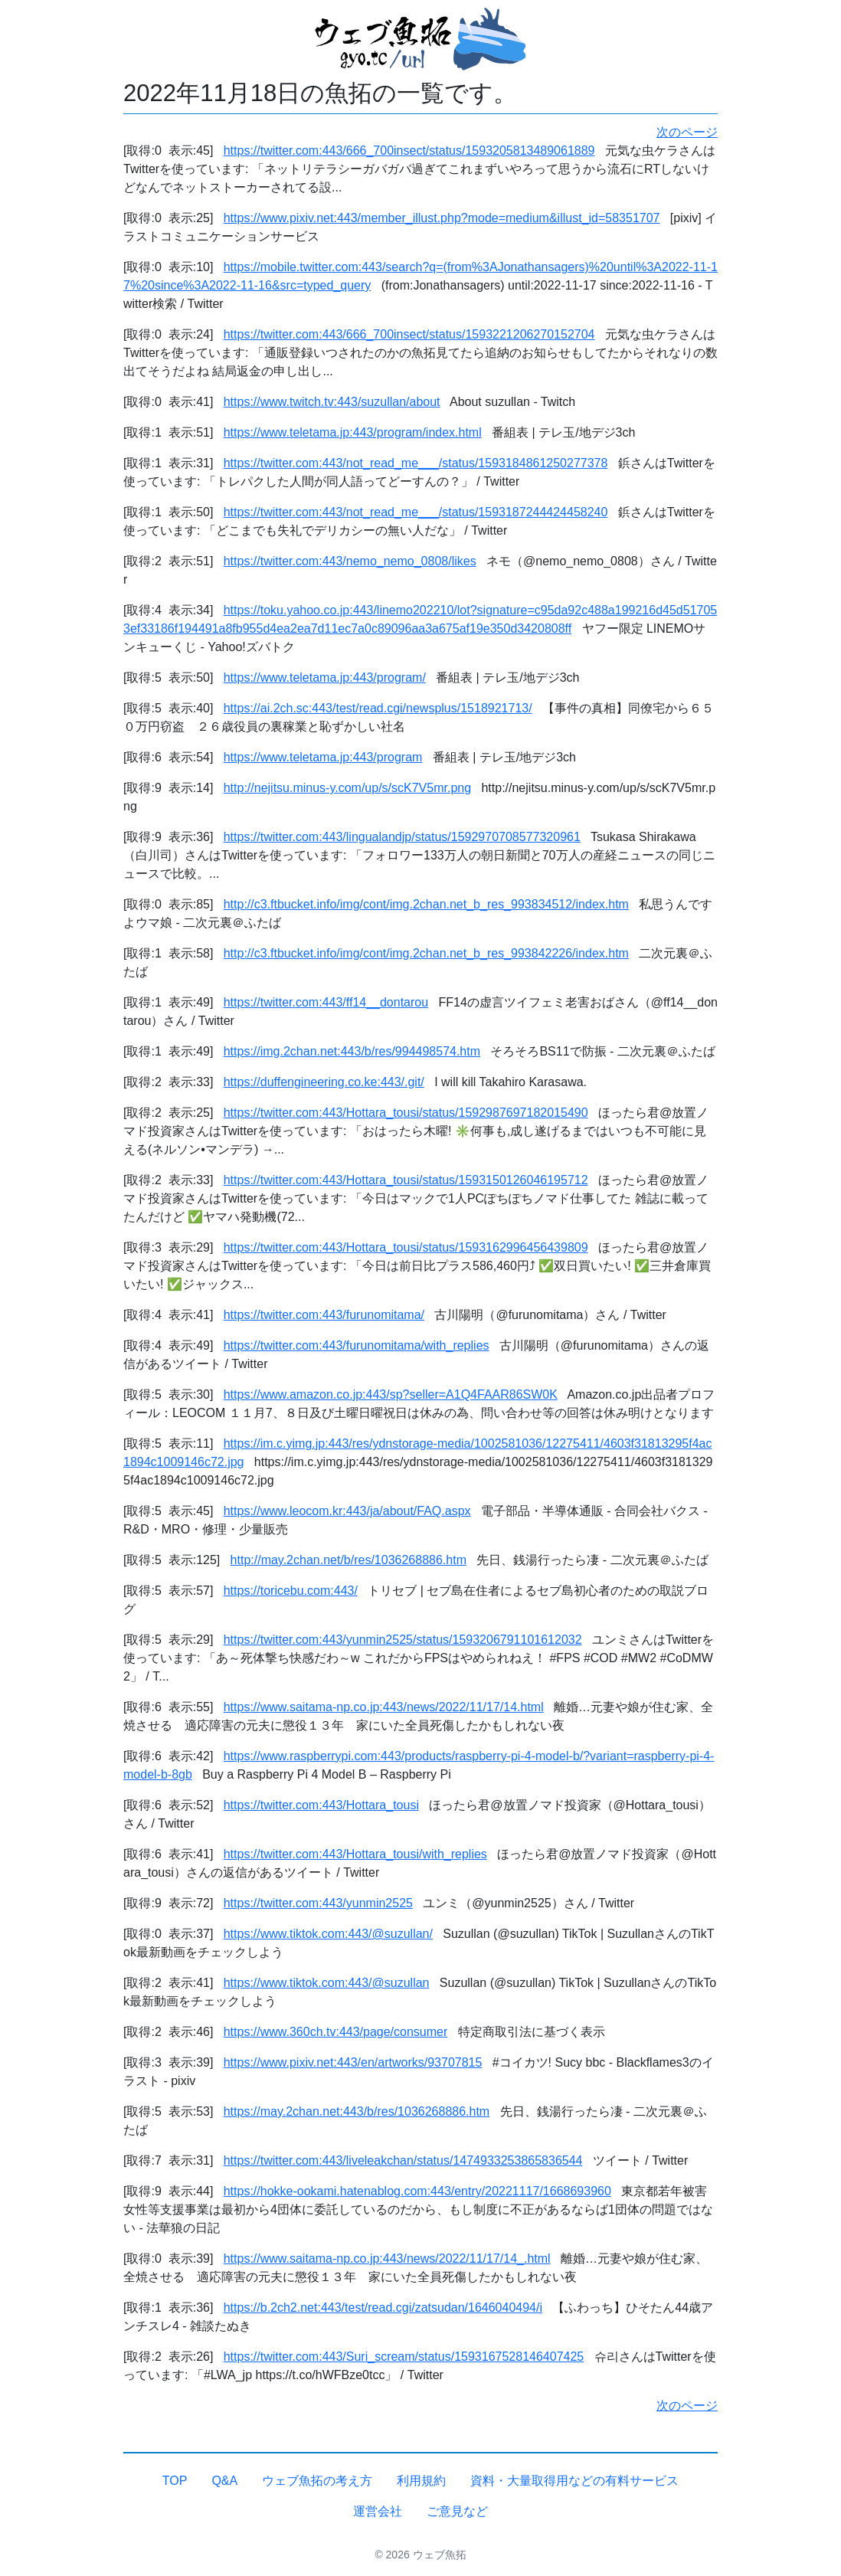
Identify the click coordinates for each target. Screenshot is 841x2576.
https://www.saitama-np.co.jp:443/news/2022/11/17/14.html (384, 1707)
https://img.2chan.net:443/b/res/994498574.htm (352, 1051)
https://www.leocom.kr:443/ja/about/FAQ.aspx (347, 1510)
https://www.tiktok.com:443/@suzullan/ (328, 1933)
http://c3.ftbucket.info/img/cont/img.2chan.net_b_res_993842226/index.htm (426, 953)
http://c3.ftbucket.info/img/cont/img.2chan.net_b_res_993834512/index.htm (426, 904)
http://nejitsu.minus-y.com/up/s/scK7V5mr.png (347, 787)
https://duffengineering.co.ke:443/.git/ (324, 1081)
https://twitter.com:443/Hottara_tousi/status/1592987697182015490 (406, 1112)
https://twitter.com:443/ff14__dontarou (326, 1002)
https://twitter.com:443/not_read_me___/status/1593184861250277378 (416, 463)
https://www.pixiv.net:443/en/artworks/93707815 (353, 2062)
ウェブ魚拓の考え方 (317, 2480)
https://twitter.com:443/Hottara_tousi (321, 1805)
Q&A (224, 2480)
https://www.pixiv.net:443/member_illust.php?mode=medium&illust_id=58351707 (442, 217)
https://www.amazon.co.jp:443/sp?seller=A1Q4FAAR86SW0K (391, 1394)
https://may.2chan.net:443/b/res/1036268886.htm (357, 2111)
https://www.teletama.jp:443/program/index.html (353, 432)
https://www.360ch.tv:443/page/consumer (336, 2031)
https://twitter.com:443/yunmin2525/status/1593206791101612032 (403, 1639)
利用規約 (421, 2480)
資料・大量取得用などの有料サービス (574, 2480)
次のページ (687, 132)
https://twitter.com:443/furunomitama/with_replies (356, 1345)
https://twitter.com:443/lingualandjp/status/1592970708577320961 (402, 836)
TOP (175, 2480)
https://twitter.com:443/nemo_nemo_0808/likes (350, 561)
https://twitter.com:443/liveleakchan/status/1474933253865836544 (403, 2160)
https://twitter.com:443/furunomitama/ (324, 1314)
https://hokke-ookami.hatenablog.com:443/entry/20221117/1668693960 (417, 2191)
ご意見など (457, 2511)
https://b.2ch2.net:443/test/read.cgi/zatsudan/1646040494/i (383, 2307)
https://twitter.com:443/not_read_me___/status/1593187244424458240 (416, 512)
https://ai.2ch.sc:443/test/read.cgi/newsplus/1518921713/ (378, 708)
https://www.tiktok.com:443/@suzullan (327, 1982)
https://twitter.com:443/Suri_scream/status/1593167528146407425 (404, 2356)
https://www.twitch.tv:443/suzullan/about (332, 401)
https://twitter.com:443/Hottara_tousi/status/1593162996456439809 (406, 1247)
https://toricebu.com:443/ (291, 1590)
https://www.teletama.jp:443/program (323, 757)
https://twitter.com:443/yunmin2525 (318, 1903)
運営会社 (377, 2511)
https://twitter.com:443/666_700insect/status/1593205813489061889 (409, 150)
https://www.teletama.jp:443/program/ (325, 677)
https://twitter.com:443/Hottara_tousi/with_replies (355, 1854)
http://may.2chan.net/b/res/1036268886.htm (348, 1559)
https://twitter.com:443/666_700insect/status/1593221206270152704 (409, 334)
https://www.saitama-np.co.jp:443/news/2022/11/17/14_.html (387, 2258)
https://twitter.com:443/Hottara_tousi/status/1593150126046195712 (406, 1180)
